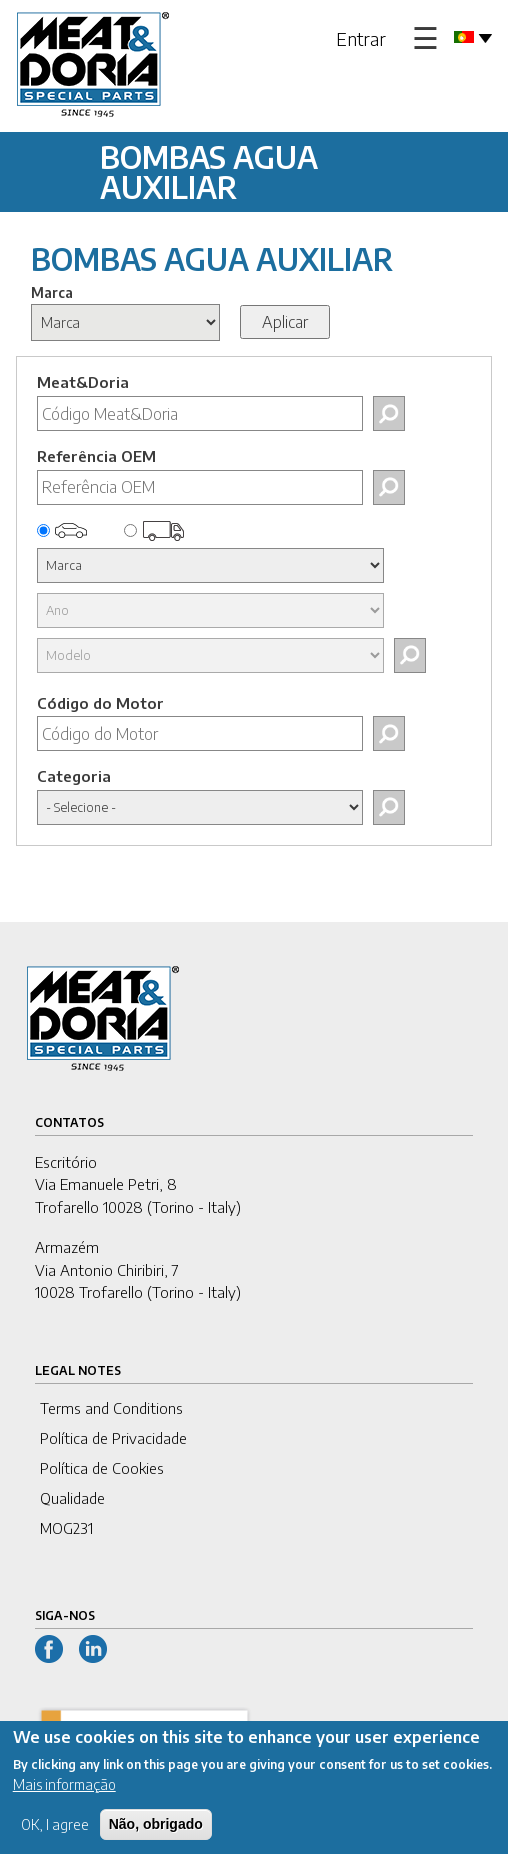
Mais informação (64, 1798)
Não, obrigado (156, 1838)
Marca (52, 292)
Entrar (361, 38)
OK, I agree (55, 1838)
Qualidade (72, 1498)
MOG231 (66, 1528)
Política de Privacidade (113, 1438)
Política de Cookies (102, 1468)
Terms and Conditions (111, 1408)
